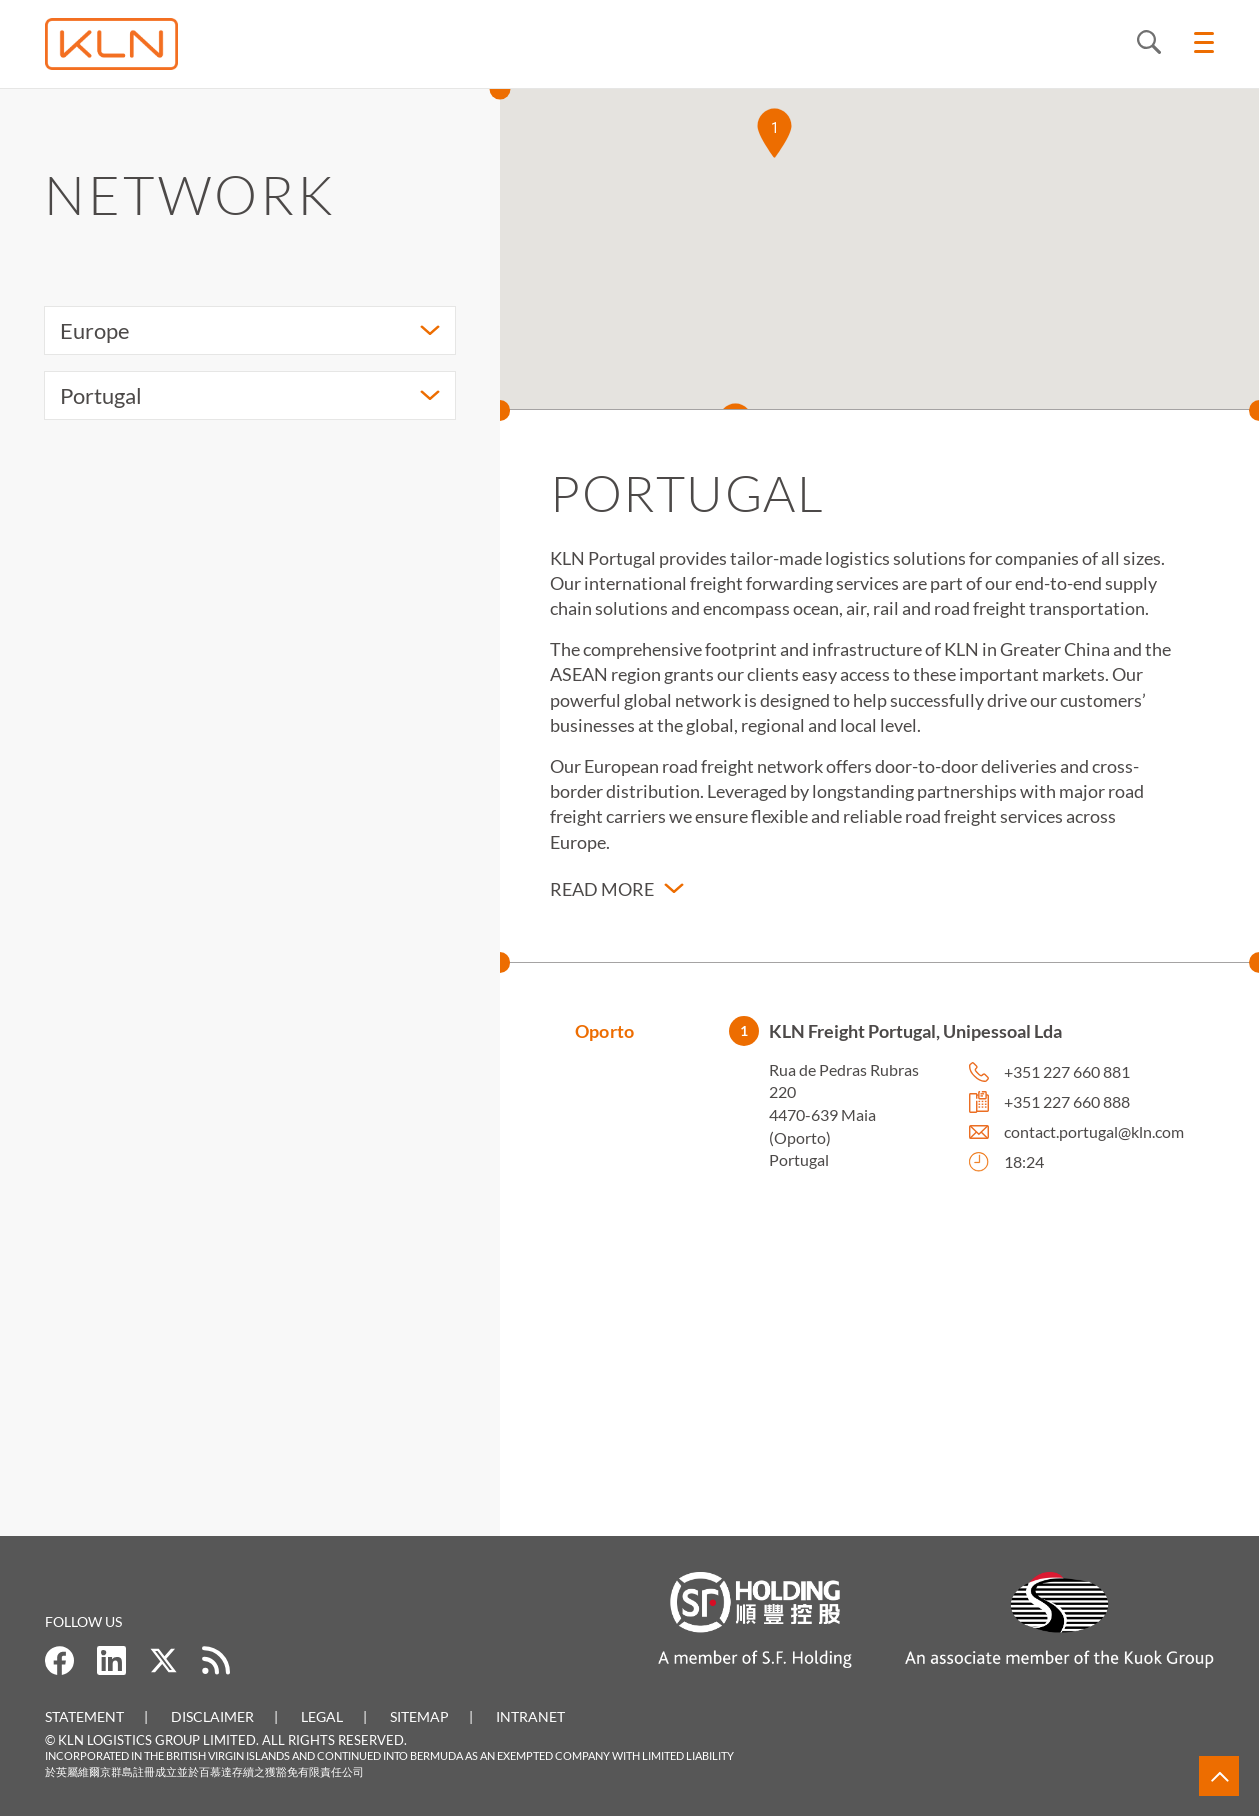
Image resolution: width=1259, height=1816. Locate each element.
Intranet (530, 1716)
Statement (84, 1716)
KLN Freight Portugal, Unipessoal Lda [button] (915, 1037)
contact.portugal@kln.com (1094, 1137)
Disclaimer (212, 1716)
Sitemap (419, 1716)
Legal (322, 1716)
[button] (774, 133)
